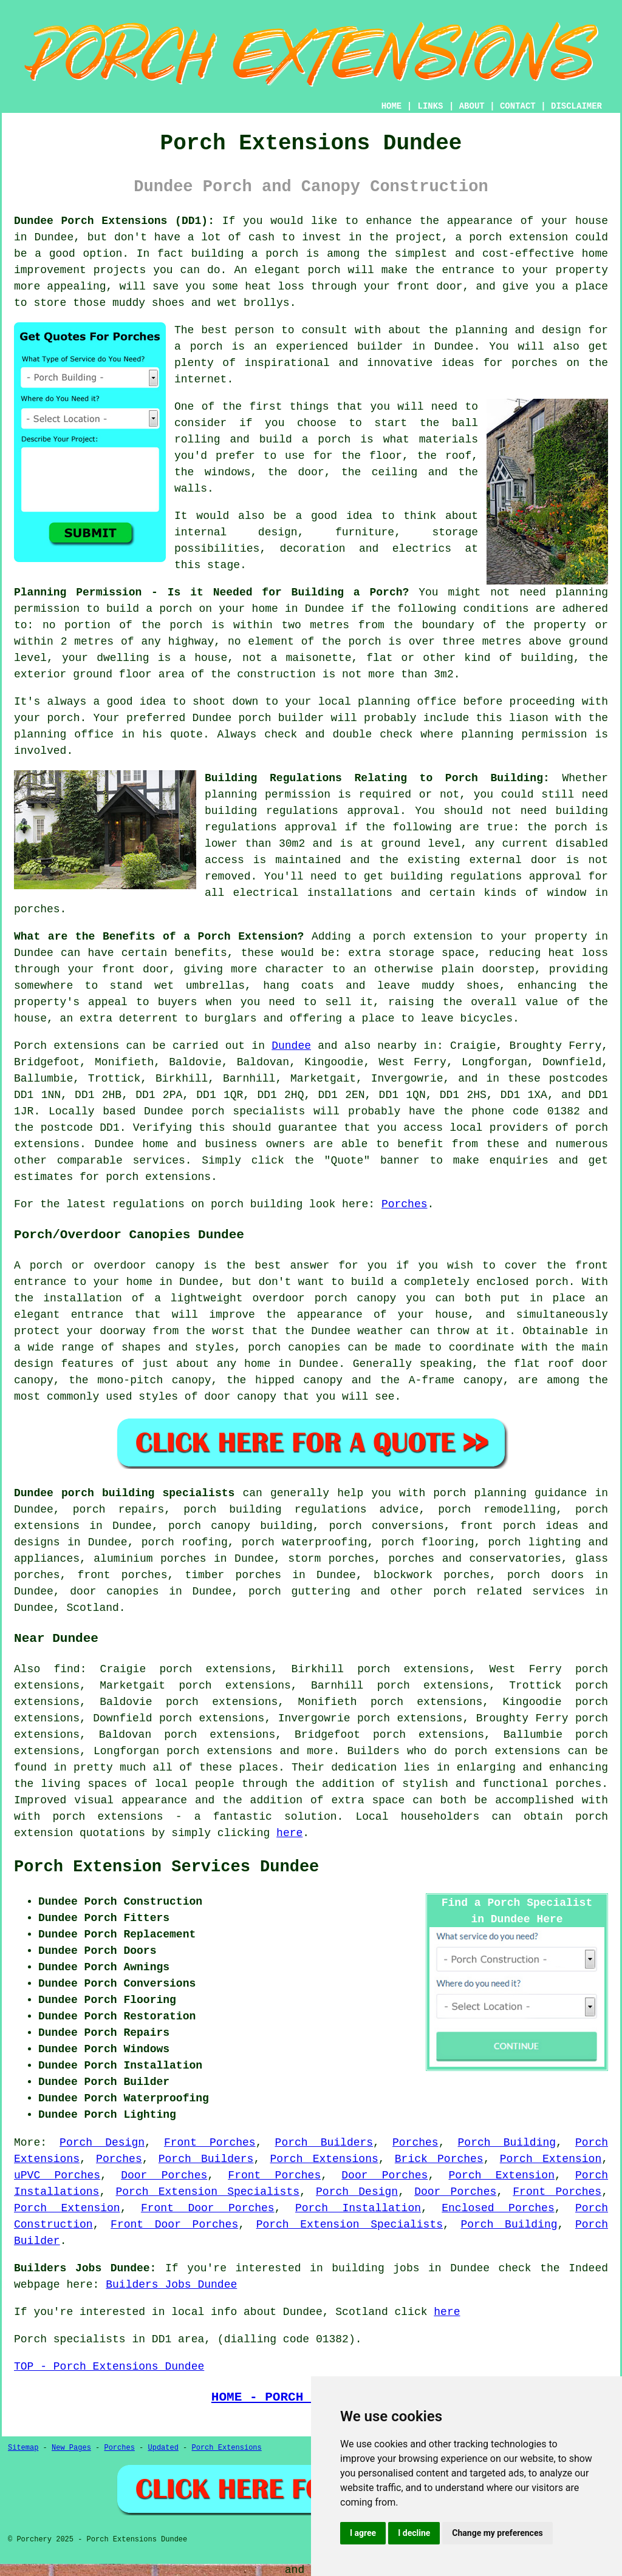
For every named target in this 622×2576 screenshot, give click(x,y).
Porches (404, 1204)
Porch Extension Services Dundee (166, 1867)
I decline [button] (414, 2533)
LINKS (430, 106)
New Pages (71, 2448)
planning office (407, 702)
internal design (236, 532)
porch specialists (249, 1111)
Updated (163, 2448)
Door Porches (164, 2175)
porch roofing (185, 1542)
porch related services (508, 1591)
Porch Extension (550, 2159)
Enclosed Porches (498, 2208)
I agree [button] (363, 2533)
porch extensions (507, 1751)
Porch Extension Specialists (207, 2192)
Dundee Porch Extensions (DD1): (114, 221)
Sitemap (23, 2448)
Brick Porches (439, 2159)
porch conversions (386, 1526)
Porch (30, 1046)
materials (448, 439)
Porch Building (507, 2143)
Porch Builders (324, 2143)
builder (380, 347)
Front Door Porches (208, 2208)
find (66, 1669)
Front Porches (210, 2143)
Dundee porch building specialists (124, 1493)
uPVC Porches (57, 2175)
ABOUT (472, 106)
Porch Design (102, 2143)
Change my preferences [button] (497, 2533)
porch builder (281, 718)
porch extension (518, 237)
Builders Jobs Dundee (171, 2285)
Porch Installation (358, 2208)
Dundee (291, 1046)
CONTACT (518, 106)
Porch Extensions (324, 2159)
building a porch (244, 254)
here (289, 1833)
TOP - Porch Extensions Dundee (109, 2367)
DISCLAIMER (576, 106)
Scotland (92, 1608)
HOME (391, 106)
